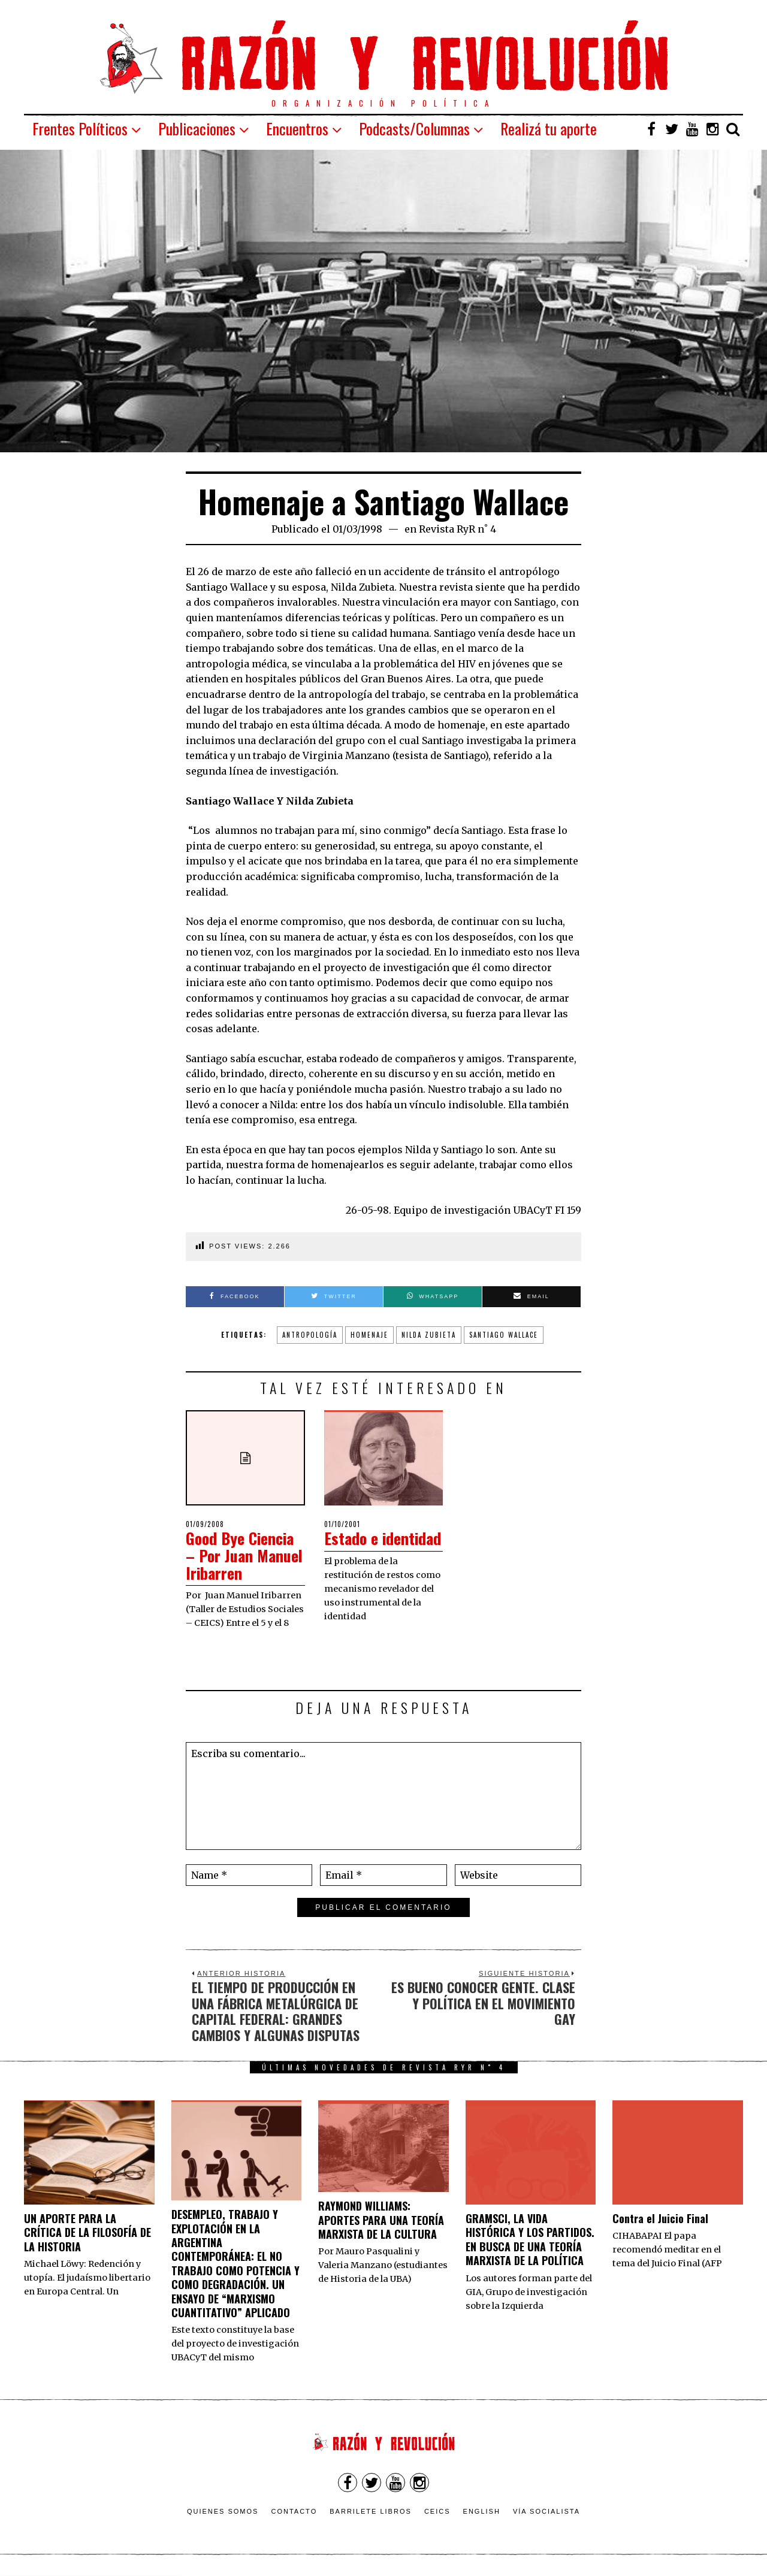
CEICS (437, 2511)
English (481, 2511)
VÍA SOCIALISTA (546, 2511)
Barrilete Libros (371, 2511)
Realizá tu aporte (548, 128)
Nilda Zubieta (428, 1335)
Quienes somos (223, 2511)
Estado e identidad (382, 1538)
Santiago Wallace (503, 1335)
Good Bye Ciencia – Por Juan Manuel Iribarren (244, 1555)
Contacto (294, 2511)
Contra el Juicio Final (660, 2218)
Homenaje (369, 1335)
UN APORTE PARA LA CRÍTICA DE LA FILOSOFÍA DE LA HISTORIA (87, 2232)
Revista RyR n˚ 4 (457, 529)
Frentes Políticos (80, 128)
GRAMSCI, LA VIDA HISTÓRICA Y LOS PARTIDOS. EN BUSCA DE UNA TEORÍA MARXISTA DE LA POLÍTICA (530, 2239)
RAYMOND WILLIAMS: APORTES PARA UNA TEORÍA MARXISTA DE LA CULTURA (381, 2220)
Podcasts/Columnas (414, 128)
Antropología (309, 1335)
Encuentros (297, 128)
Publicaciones (196, 128)
